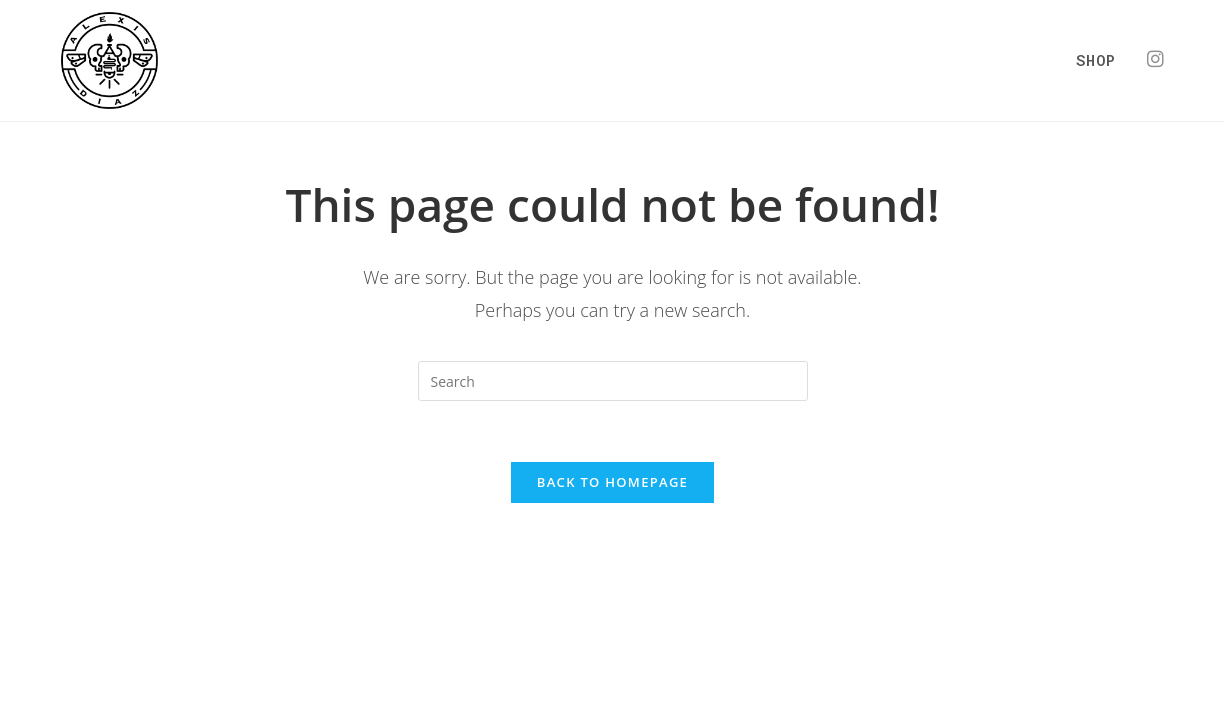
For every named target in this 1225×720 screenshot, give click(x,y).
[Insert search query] (613, 381)
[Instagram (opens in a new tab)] (1155, 59)
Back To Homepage (612, 482)
